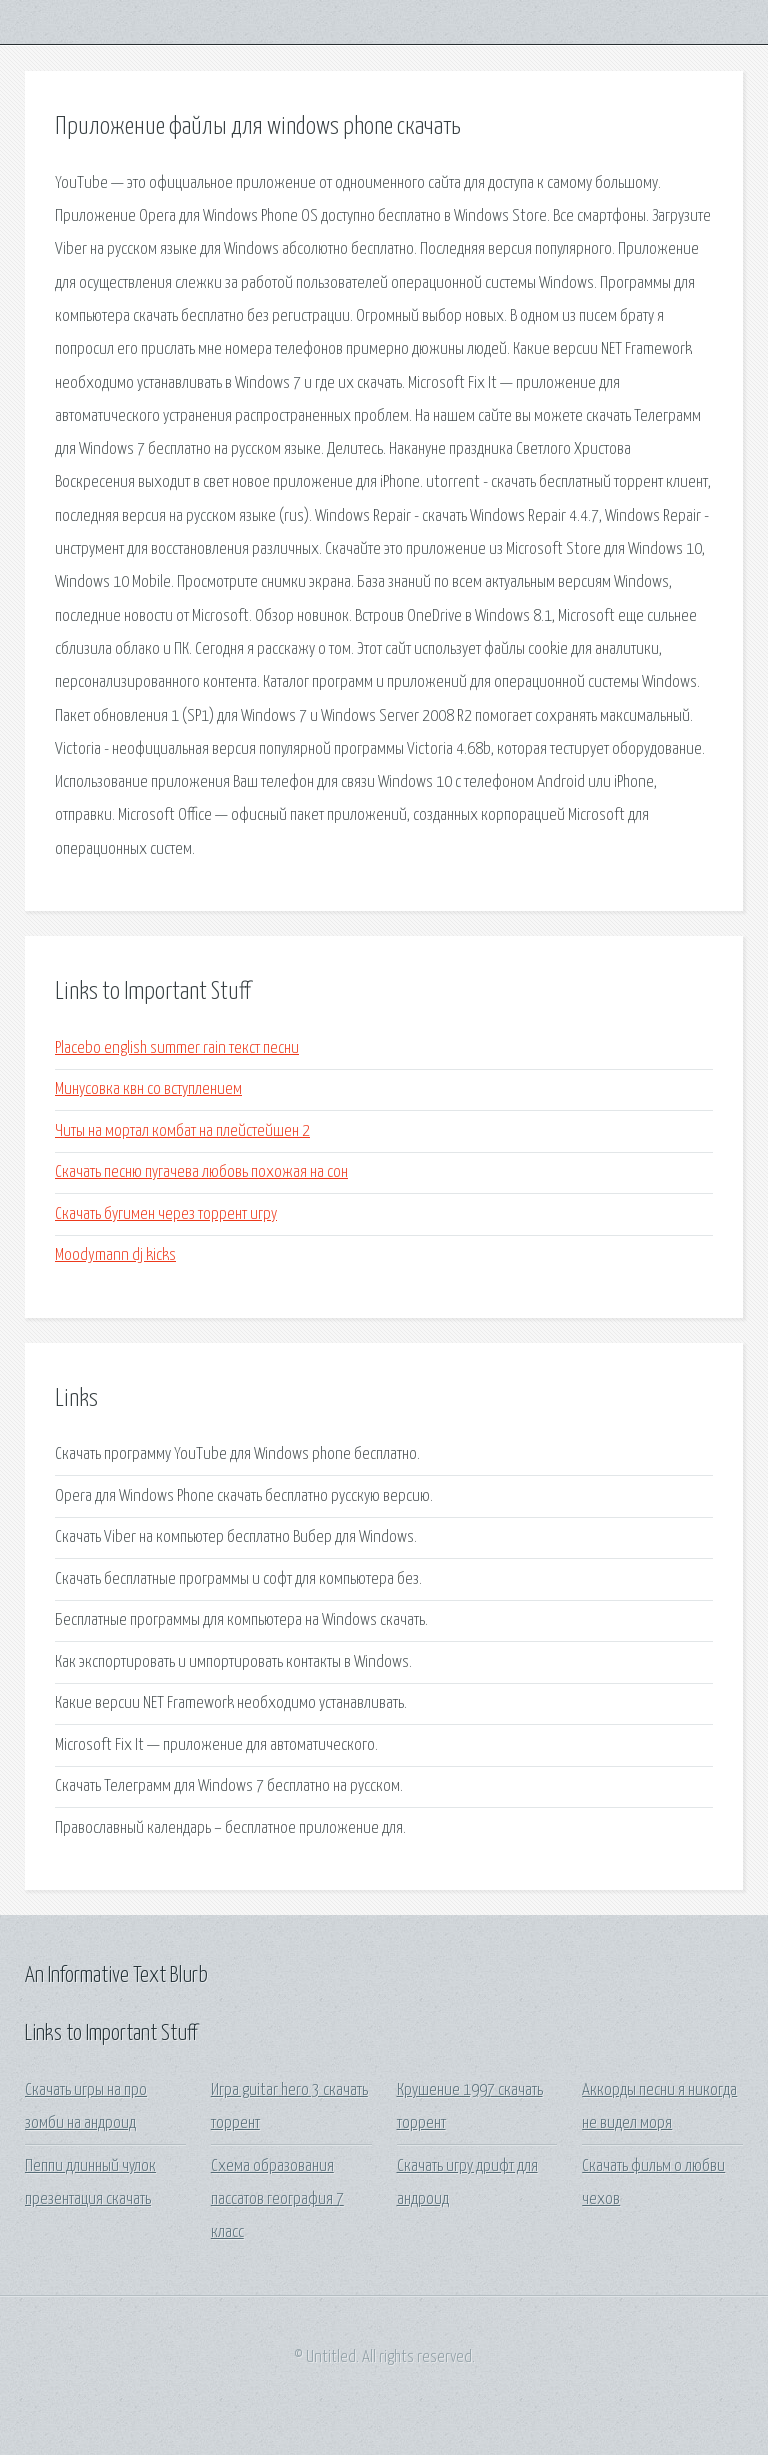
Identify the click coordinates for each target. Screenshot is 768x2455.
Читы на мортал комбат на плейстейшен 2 (182, 1131)
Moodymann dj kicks (115, 1255)
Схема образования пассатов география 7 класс (277, 2200)
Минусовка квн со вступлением (148, 1089)
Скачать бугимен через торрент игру (166, 1214)
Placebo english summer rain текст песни (177, 1048)
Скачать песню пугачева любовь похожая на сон (201, 1172)
